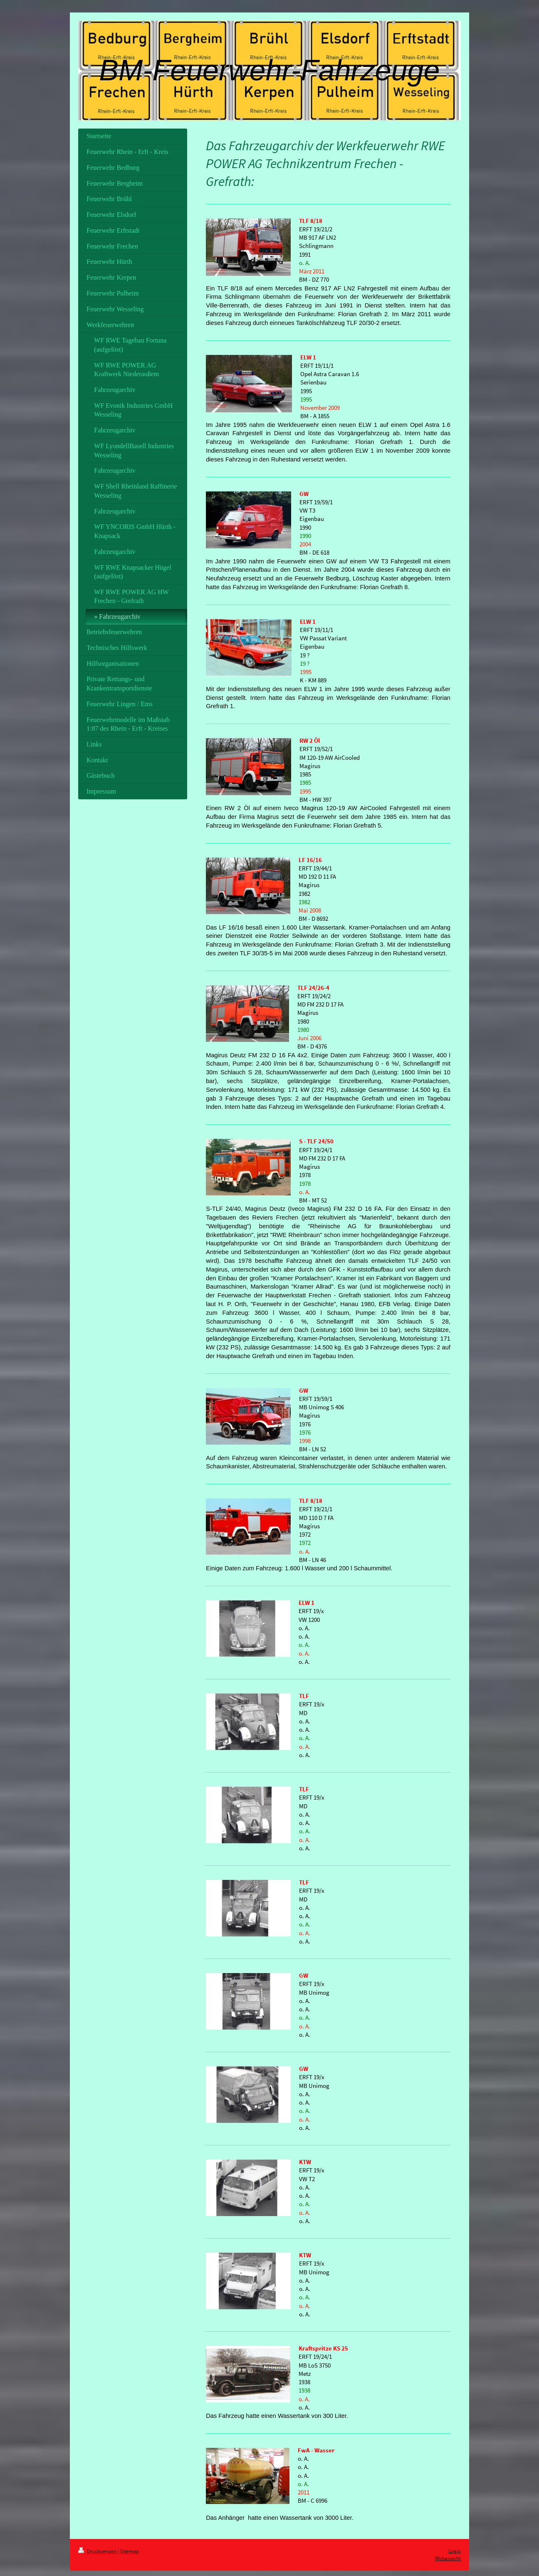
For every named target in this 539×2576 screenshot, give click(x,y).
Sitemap (129, 2551)
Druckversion (98, 2551)
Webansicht (448, 2558)
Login (454, 2550)
